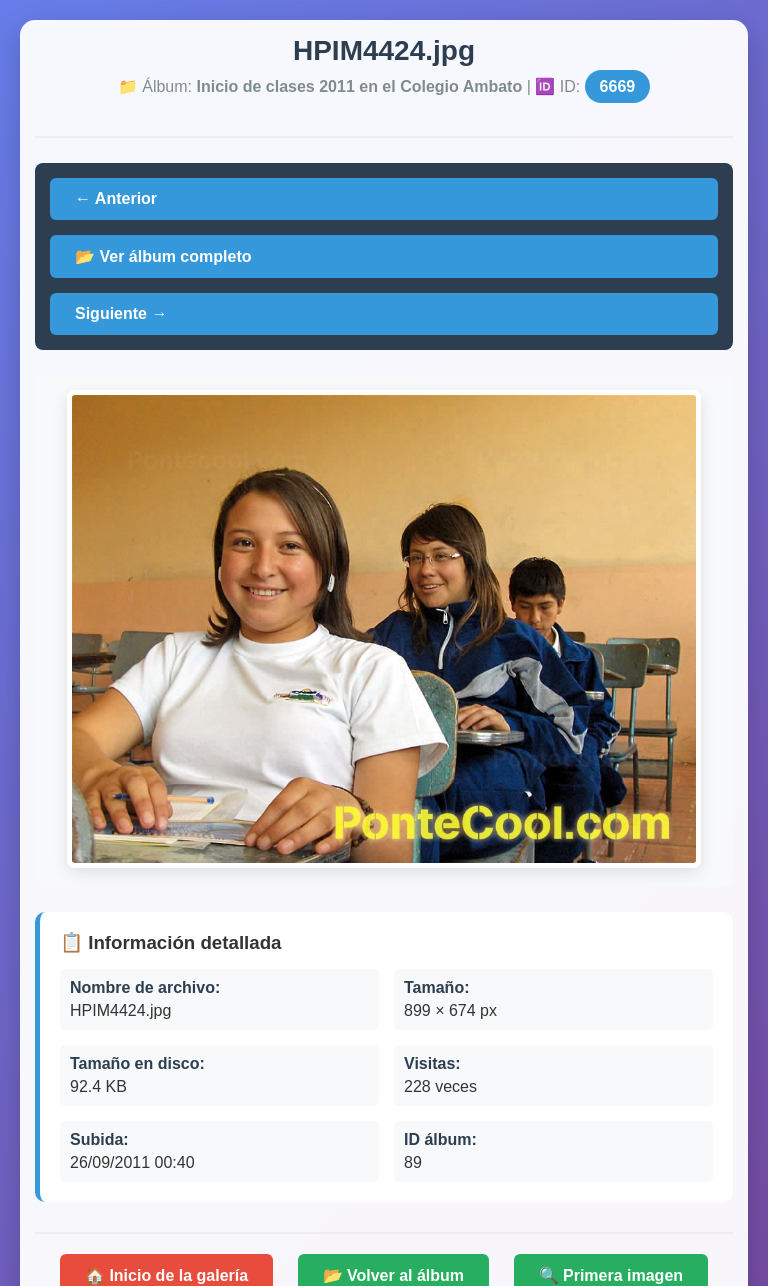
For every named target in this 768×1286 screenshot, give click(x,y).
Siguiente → (121, 313)
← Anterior (116, 198)
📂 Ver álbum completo (163, 256)
